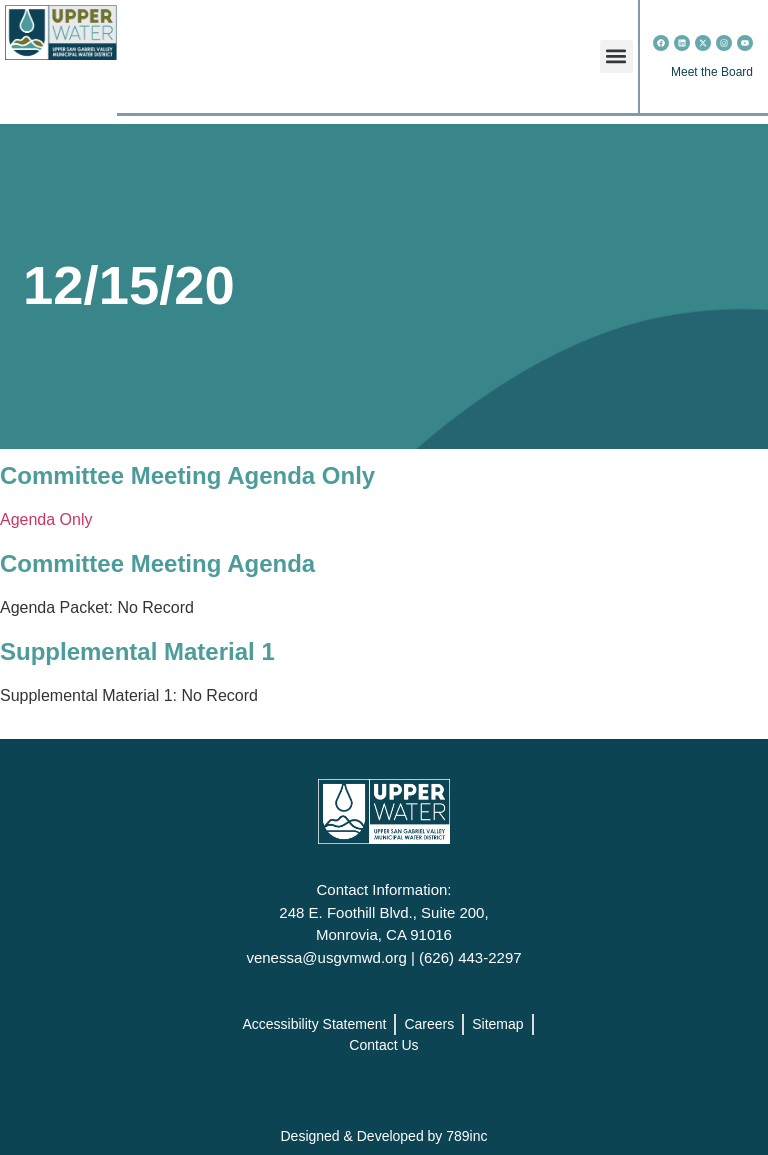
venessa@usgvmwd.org (326, 957)
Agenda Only (46, 519)
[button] (616, 56)
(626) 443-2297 (470, 957)
